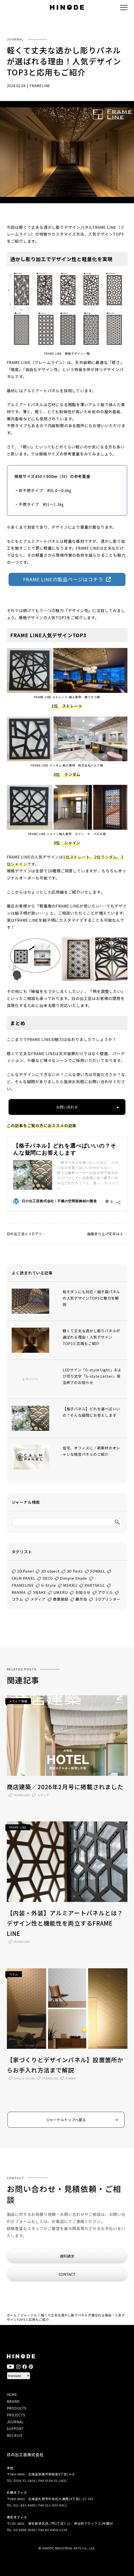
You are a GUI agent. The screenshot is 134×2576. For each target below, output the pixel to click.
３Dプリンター (108, 1599)
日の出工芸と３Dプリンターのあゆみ (37, 1233)
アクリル (105, 1592)
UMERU (60, 1592)
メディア (38, 1599)
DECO (48, 1578)
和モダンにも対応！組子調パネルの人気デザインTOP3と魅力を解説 (91, 1298)
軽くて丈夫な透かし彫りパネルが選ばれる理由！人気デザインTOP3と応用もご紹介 (91, 1337)
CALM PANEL (23, 1578)
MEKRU (70, 1585)
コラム (17, 1599)
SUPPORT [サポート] (15, 2428)
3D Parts (75, 1571)
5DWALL (97, 1571)
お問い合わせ (67, 1107)
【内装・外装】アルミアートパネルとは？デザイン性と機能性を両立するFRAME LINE (65, 1923)
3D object (50, 1571)
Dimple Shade (73, 1578)
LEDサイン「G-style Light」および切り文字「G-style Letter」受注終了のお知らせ (92, 1376)
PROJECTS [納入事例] (16, 2415)
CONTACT (67, 2274)
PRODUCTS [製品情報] (17, 2408)
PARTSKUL (95, 1585)
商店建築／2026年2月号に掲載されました (65, 1786)
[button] (67, 579)
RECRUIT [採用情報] (15, 2435)
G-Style (48, 1585)
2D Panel (25, 1571)
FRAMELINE (39, 85)
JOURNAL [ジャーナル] (15, 2421)
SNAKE (39, 1592)
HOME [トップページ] (12, 2394)
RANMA (19, 1592)
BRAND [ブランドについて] (13, 2401)
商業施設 (60, 1599)
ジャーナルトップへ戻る (66, 2119)
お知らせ (83, 1592)
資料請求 (67, 2256)
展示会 (81, 1599)
